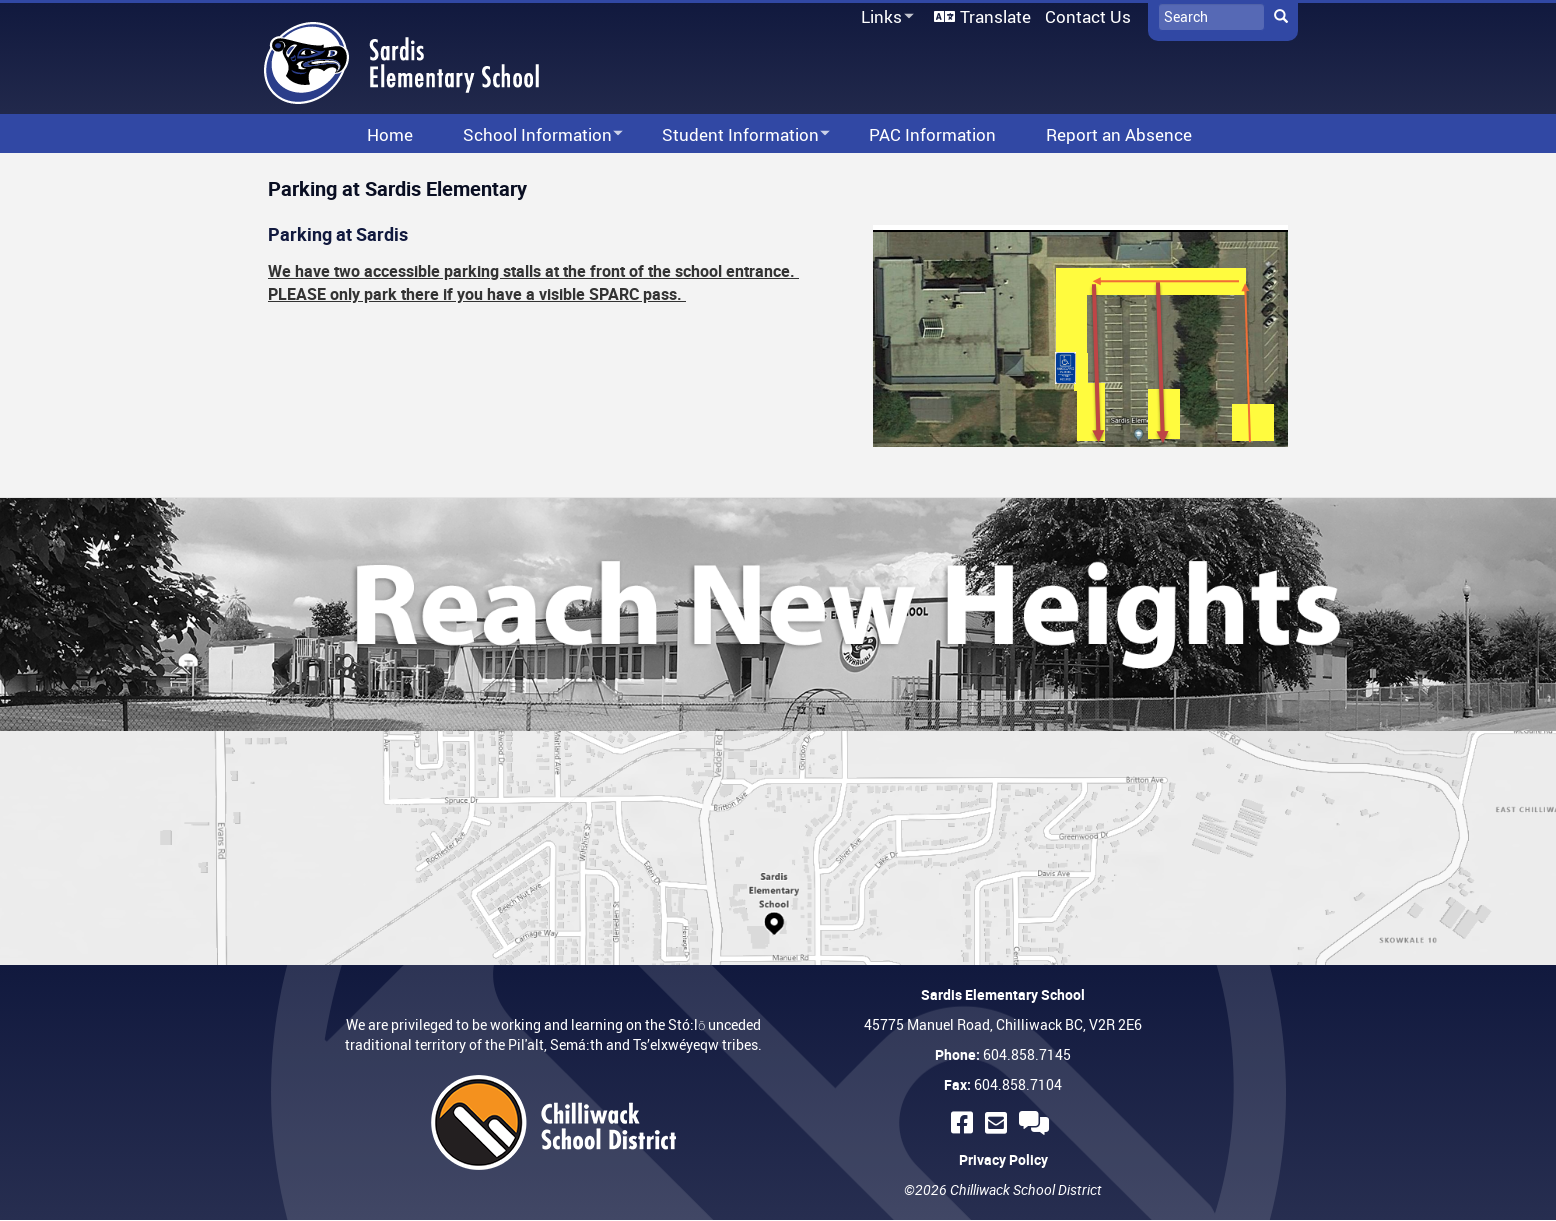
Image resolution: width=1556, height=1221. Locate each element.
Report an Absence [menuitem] (1119, 134)
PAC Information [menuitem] (932, 134)
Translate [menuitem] (995, 16)
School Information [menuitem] (530, 135)
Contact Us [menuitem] (1088, 16)
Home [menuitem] (390, 134)
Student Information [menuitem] (733, 135)
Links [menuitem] (884, 17)
